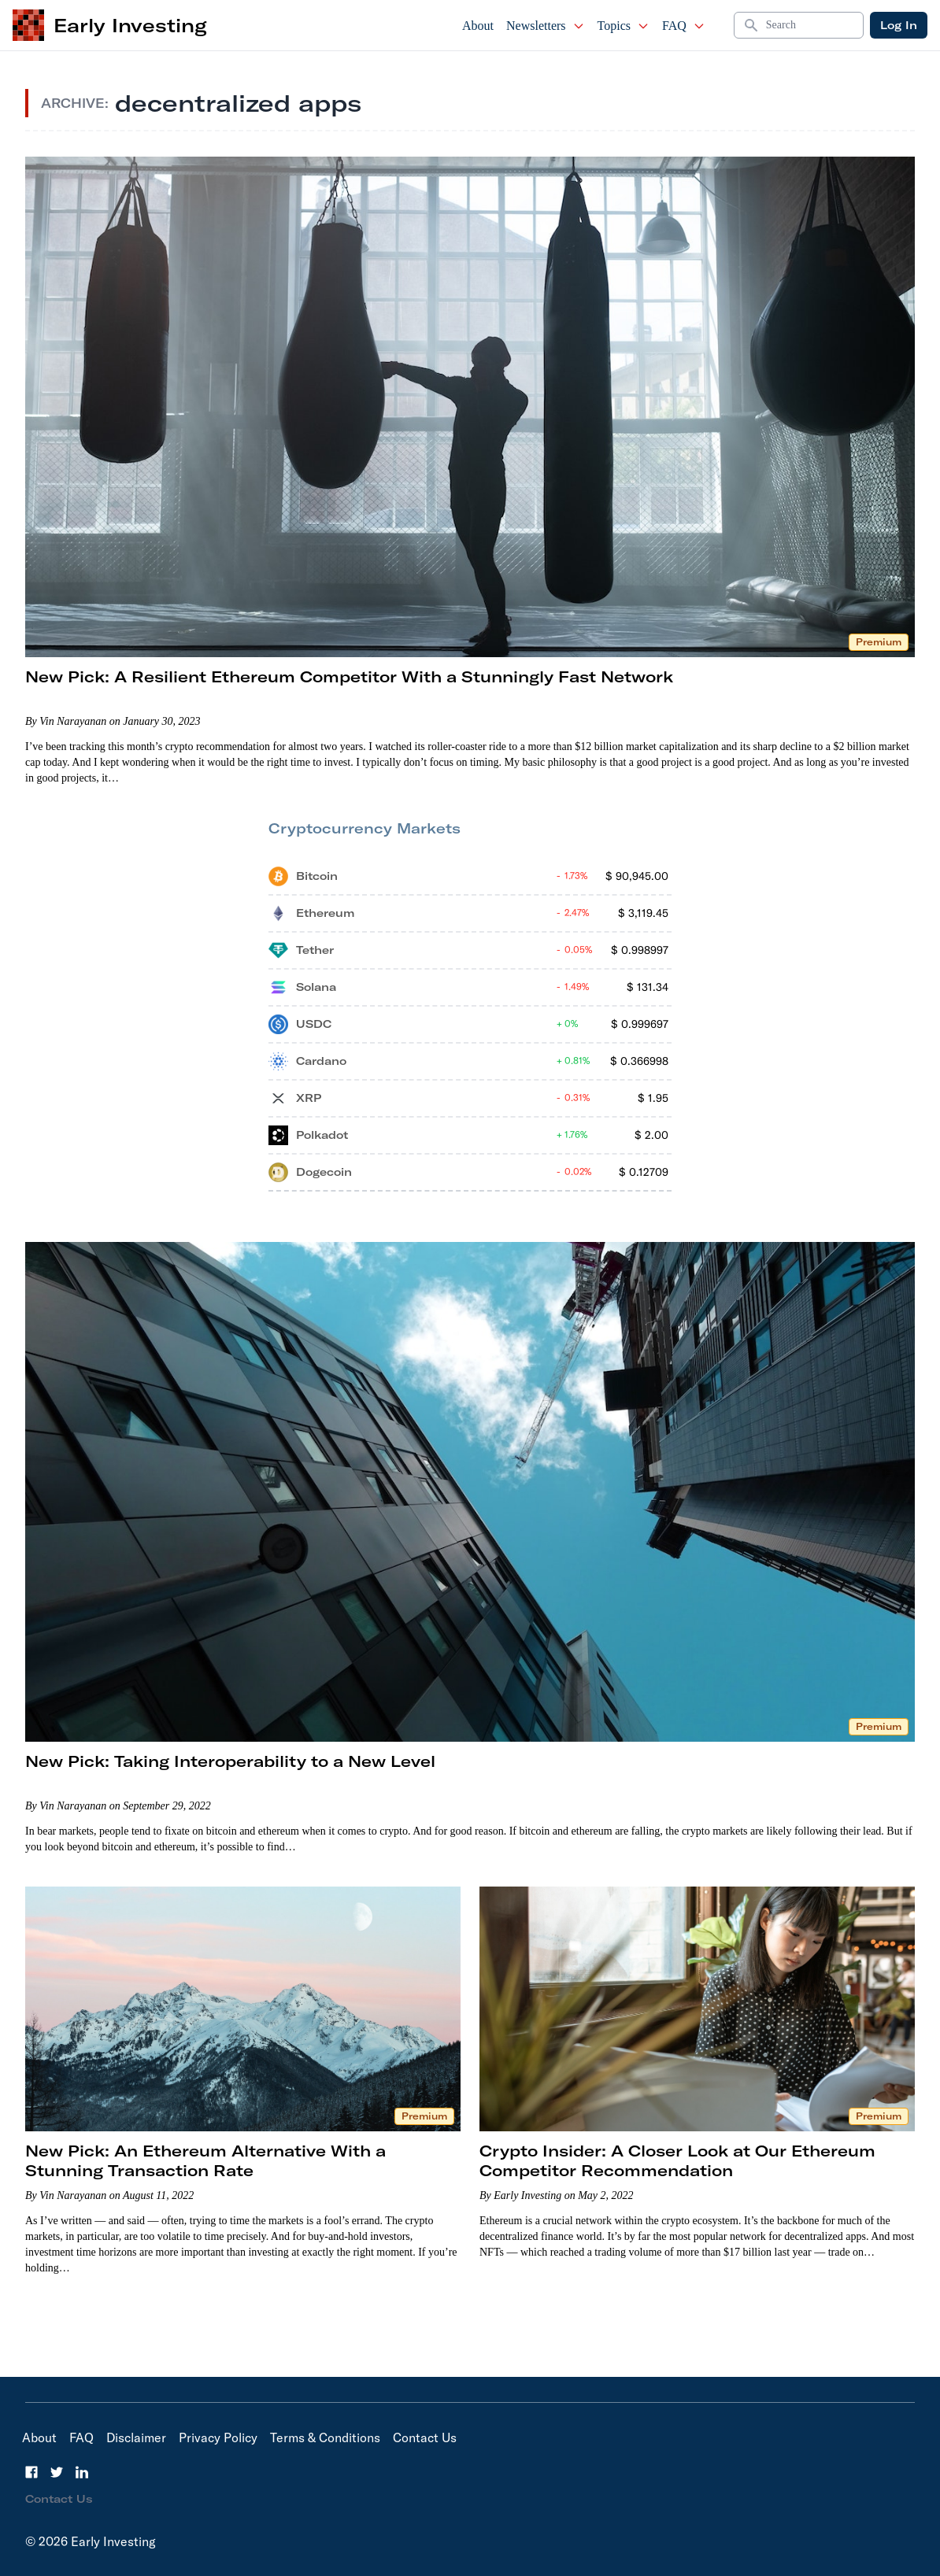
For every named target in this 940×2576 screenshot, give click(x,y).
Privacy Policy (218, 2437)
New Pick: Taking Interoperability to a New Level (230, 1761)
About (478, 25)
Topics (623, 25)
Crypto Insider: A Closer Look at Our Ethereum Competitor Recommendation (677, 2160)
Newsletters (545, 25)
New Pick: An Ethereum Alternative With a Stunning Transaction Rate (205, 2160)
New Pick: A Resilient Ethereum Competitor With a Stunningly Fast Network (349, 676)
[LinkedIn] (82, 2472)
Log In (898, 25)
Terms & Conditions (325, 2437)
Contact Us (425, 2437)
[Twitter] (56, 2472)
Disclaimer (136, 2437)
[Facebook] (31, 2472)
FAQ (683, 25)
